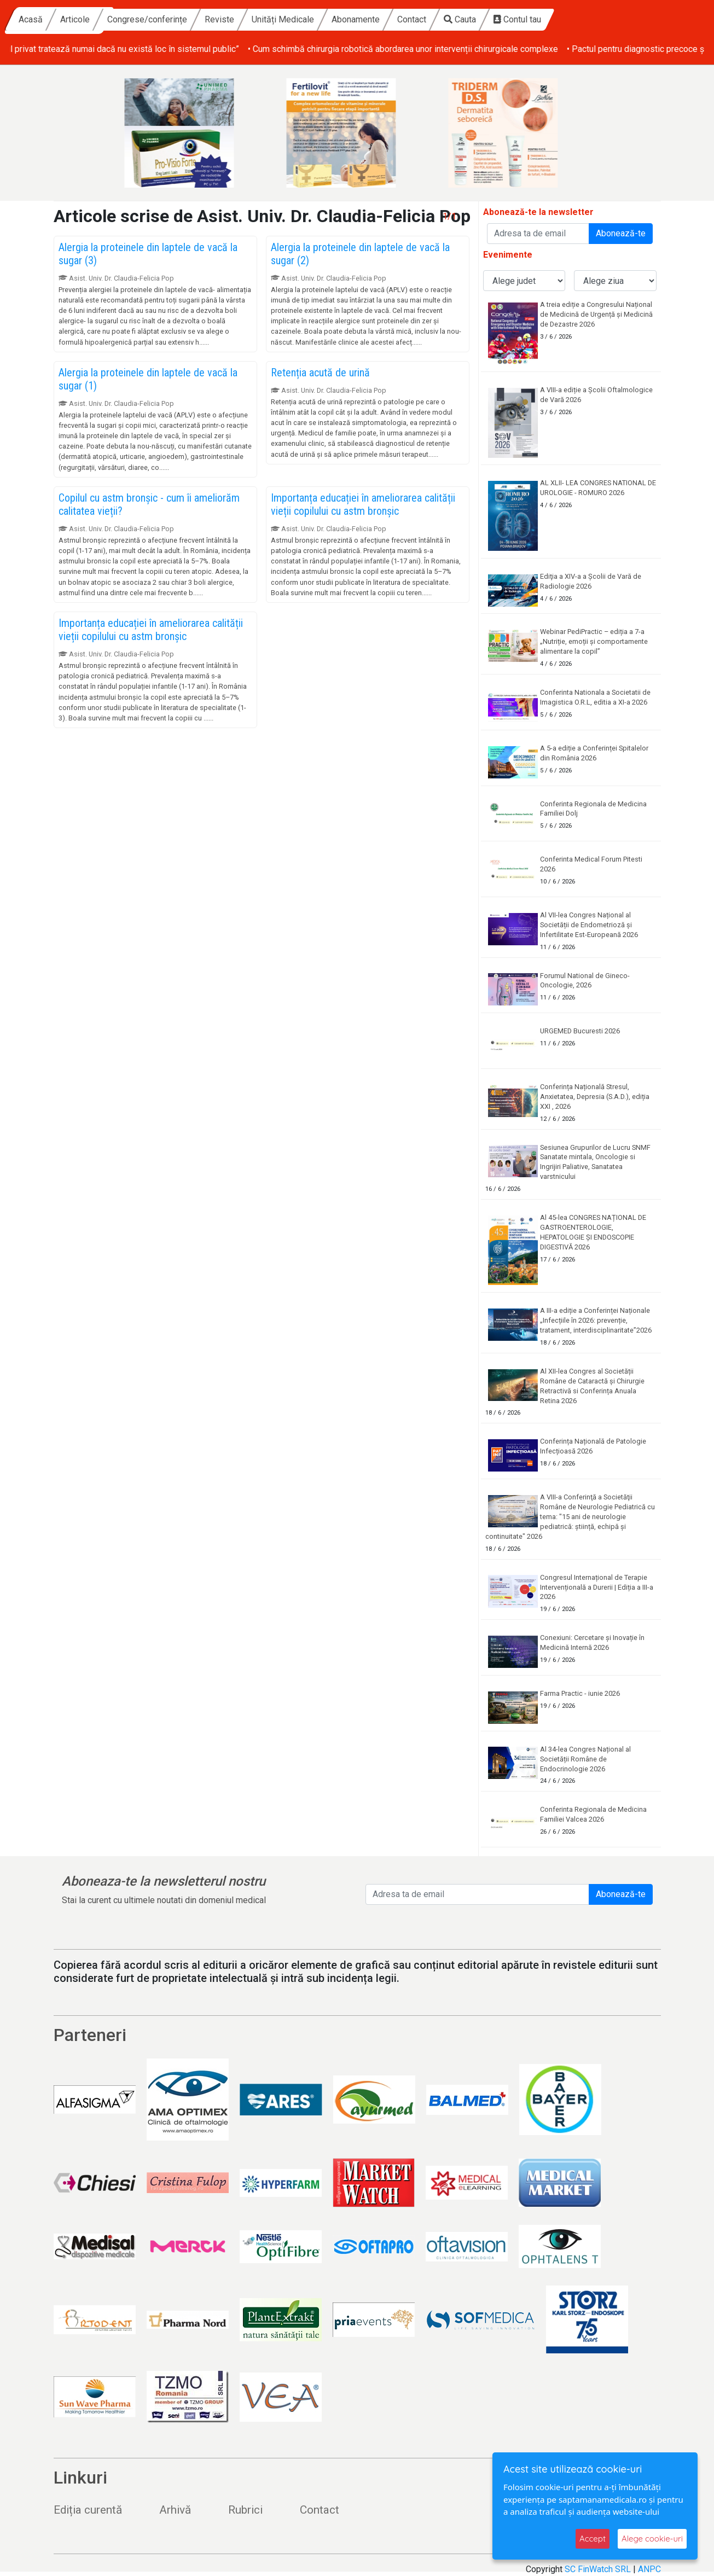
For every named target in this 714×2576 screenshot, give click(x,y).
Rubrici (245, 2509)
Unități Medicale (388, 19)
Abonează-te (621, 233)
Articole (180, 19)
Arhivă (175, 2509)
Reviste (324, 19)
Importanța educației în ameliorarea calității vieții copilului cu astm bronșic (363, 504)
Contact (516, 19)
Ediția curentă (88, 2509)
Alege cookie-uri (652, 2538)
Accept (592, 2538)
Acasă (136, 19)
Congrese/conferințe (252, 19)
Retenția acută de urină (320, 372)
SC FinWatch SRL (598, 2569)
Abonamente (461, 19)
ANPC (649, 2569)
